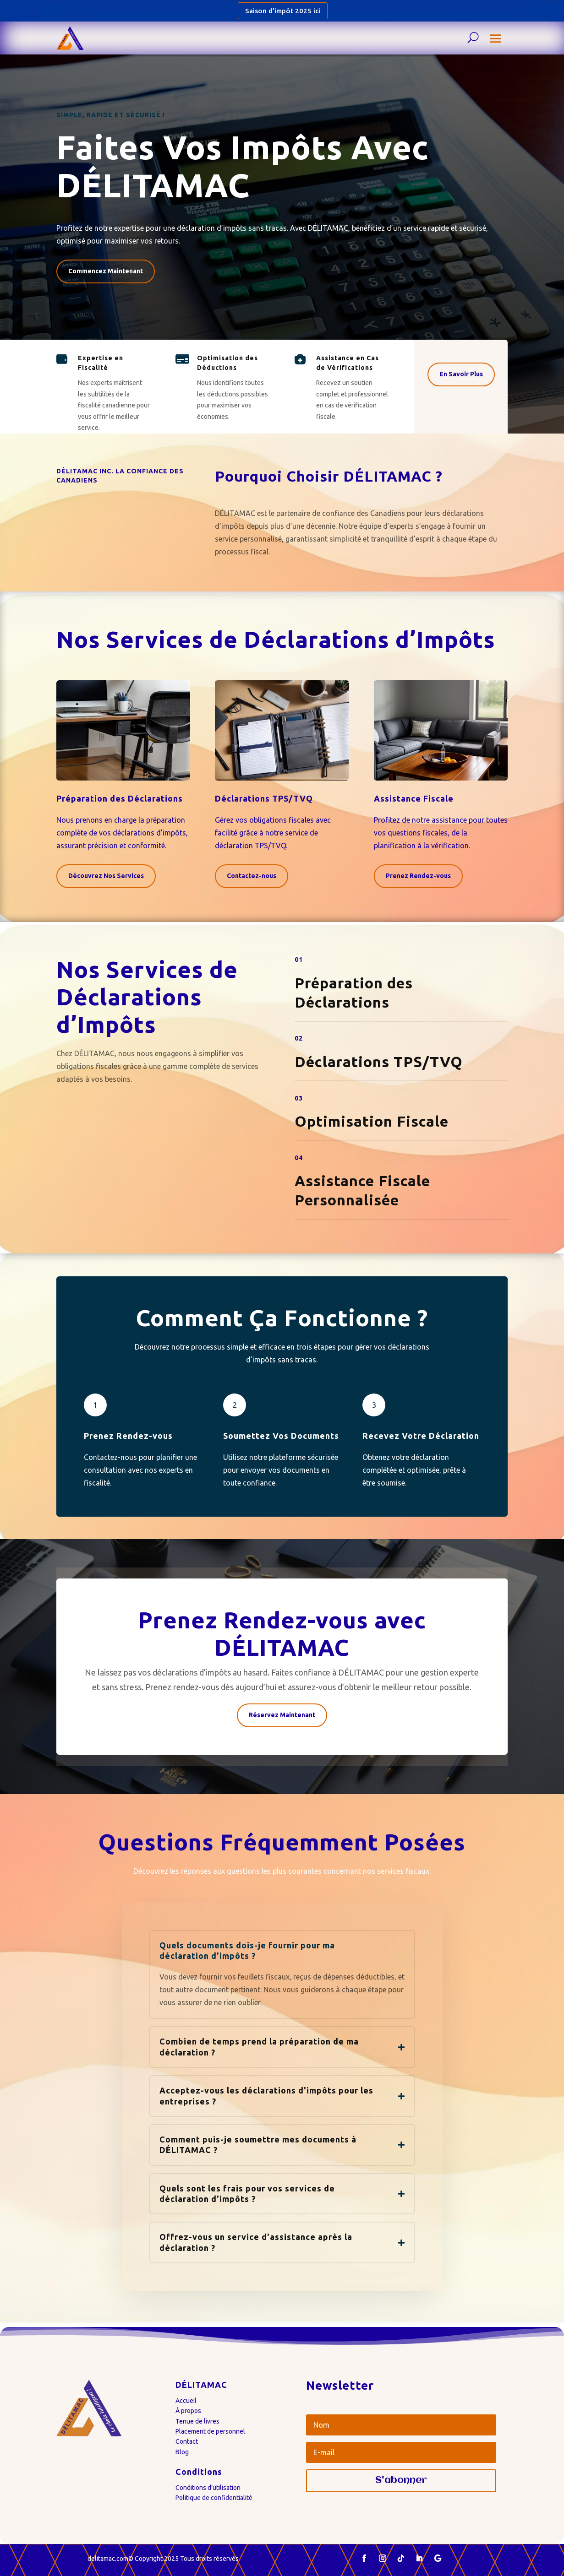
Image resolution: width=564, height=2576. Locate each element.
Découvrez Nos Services (106, 875)
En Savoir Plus (461, 374)
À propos (188, 2410)
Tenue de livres (197, 2421)
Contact (186, 2441)
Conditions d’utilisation (208, 2487)
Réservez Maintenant (282, 1715)
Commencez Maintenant (105, 271)
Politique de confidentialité (213, 2497)
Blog (182, 2452)
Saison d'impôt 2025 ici (282, 11)
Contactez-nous (251, 875)
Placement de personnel (210, 2431)
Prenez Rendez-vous (418, 875)
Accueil (186, 2400)
